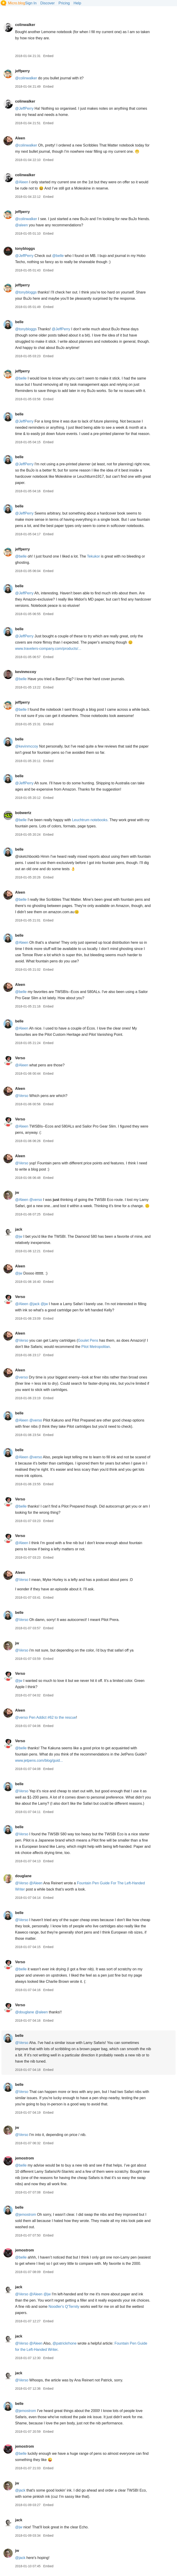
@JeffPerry (24, 108)
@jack (34, 1304)
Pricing (64, 3)
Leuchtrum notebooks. (90, 820)
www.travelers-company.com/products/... (48, 648)
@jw (18, 1236)
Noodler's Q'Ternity (63, 2306)
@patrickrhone (65, 2343)
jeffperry (22, 71)
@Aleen (21, 182)
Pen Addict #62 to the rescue (52, 1717)
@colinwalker (26, 78)
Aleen (20, 138)
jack (18, 1229)
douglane (23, 1876)
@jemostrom (25, 2214)
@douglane (24, 2012)
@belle (58, 256)
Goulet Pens (88, 1340)
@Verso (21, 1096)
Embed (48, 56)
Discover (47, 3)
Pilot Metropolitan (95, 1347)
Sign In (31, 3)
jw (17, 1192)
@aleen (21, 225)
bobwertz (23, 813)
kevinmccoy (25, 672)
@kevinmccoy (26, 746)
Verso (20, 1058)
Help (77, 3)
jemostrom (24, 2158)
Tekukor (93, 556)
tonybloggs (25, 248)
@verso (35, 1200)
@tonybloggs (26, 292)
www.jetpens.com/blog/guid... (39, 1760)
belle (19, 322)
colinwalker (25, 25)
